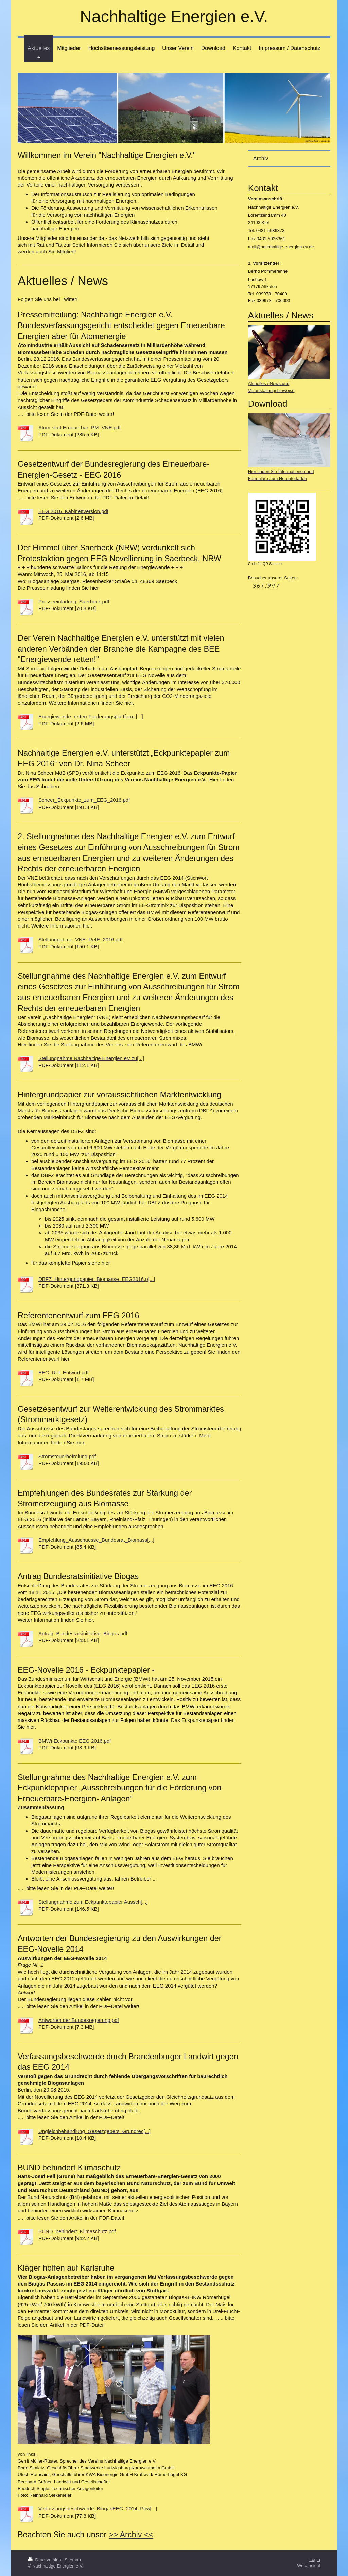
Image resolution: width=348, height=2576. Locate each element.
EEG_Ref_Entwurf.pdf (63, 1372)
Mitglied (66, 251)
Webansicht (308, 2565)
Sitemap (73, 2559)
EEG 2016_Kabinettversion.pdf (73, 511)
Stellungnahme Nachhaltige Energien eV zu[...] (91, 1058)
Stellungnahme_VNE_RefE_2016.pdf (80, 939)
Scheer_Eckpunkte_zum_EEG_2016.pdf (84, 800)
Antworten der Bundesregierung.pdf (78, 2020)
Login (314, 2559)
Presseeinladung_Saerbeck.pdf (73, 601)
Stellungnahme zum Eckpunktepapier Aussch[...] (93, 1902)
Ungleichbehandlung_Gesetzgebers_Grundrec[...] (94, 2131)
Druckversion (45, 2559)
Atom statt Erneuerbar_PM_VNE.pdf (79, 427)
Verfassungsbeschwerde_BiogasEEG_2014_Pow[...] (97, 2508)
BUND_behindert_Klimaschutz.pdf (77, 2231)
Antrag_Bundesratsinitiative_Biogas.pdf (82, 1633)
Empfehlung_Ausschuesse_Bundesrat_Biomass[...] (96, 1540)
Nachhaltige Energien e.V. (174, 16)
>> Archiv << (131, 2534)
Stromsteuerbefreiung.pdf (67, 1456)
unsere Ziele (159, 245)
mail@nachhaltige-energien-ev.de (281, 246)
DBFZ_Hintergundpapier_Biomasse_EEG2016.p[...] (96, 1279)
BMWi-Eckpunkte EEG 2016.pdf (74, 1741)
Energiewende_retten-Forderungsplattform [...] (90, 716)
